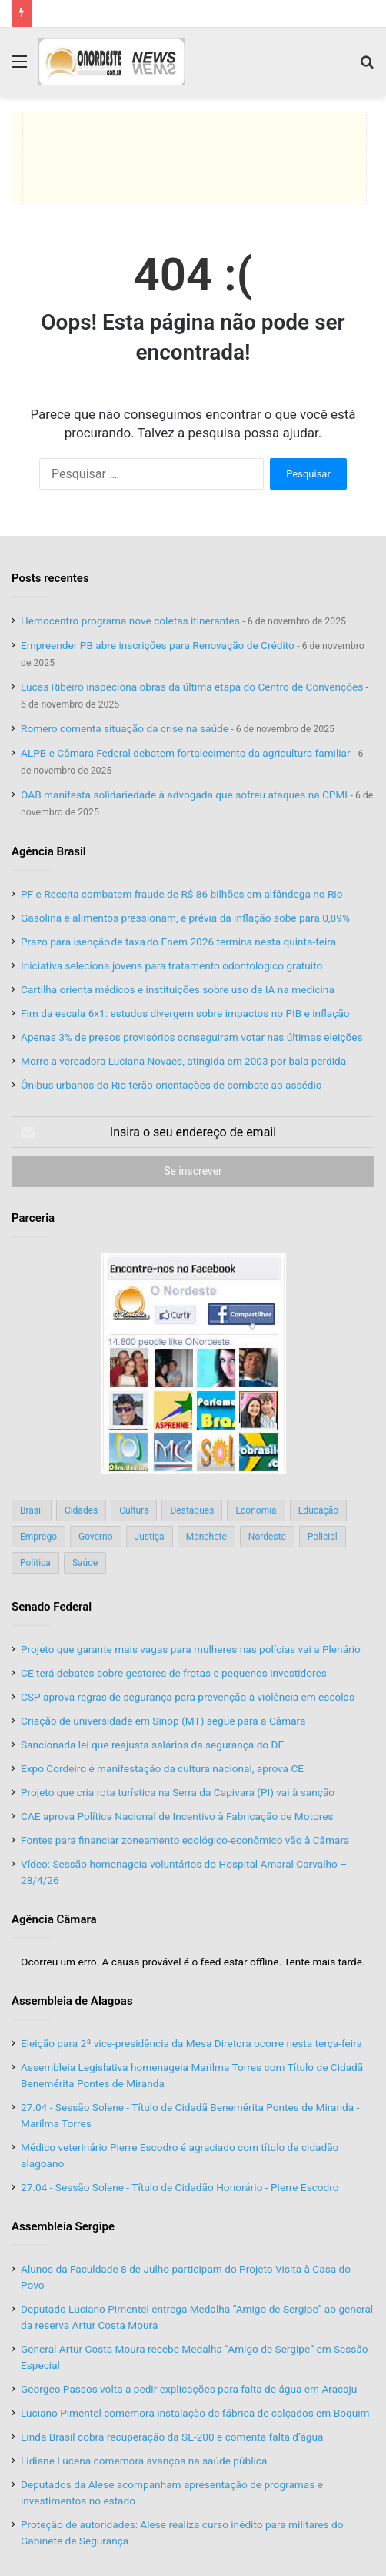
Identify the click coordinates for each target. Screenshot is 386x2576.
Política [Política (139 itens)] (35, 1562)
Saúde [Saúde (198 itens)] (85, 1562)
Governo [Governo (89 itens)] (95, 1536)
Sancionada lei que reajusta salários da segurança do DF (152, 1744)
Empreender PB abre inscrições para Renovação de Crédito (157, 645)
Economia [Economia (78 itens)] (255, 1510)
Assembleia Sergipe (63, 2226)
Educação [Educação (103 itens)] (318, 1510)
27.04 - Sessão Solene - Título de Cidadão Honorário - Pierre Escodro (180, 2187)
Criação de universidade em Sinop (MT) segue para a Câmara (163, 1721)
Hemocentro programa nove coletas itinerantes (130, 620)
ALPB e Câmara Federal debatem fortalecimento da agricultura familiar (186, 753)
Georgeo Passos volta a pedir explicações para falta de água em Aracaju (189, 2389)
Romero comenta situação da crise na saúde (124, 728)
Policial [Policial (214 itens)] (323, 1536)
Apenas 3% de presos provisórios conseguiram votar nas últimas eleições (191, 1037)
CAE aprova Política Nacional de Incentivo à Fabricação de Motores (177, 1816)
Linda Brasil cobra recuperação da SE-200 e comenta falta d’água (173, 2436)
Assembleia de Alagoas (72, 2001)
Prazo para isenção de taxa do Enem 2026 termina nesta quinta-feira (178, 941)
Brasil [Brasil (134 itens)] (31, 1510)
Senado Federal (52, 1607)
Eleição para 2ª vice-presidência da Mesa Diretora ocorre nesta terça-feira (191, 2043)
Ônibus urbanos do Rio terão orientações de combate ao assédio (171, 1085)
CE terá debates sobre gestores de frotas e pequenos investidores (174, 1673)
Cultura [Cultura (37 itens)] (133, 1510)
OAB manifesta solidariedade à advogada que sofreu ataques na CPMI (184, 794)
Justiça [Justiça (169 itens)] (150, 1536)
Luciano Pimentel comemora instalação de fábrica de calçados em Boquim (195, 2413)
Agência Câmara (54, 1919)
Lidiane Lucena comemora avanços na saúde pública (144, 2460)
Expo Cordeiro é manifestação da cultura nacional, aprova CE (162, 1768)
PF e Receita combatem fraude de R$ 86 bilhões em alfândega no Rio (181, 894)
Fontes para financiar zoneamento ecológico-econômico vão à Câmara (185, 1840)
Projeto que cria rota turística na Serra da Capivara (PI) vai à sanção (177, 1792)
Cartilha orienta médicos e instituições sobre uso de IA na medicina (177, 989)
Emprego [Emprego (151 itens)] (38, 1536)
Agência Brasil (49, 851)
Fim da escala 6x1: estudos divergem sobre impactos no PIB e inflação (185, 1013)
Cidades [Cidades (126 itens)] (81, 1510)
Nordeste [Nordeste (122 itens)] (267, 1536)
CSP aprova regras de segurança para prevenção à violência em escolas (187, 1697)
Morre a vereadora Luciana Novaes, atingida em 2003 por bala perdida (183, 1061)
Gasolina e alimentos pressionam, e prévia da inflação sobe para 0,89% (185, 918)
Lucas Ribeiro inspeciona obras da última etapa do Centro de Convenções (192, 687)
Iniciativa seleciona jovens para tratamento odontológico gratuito (171, 965)
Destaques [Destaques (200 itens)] (192, 1510)
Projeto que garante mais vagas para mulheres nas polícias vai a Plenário (191, 1649)
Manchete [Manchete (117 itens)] (206, 1536)
